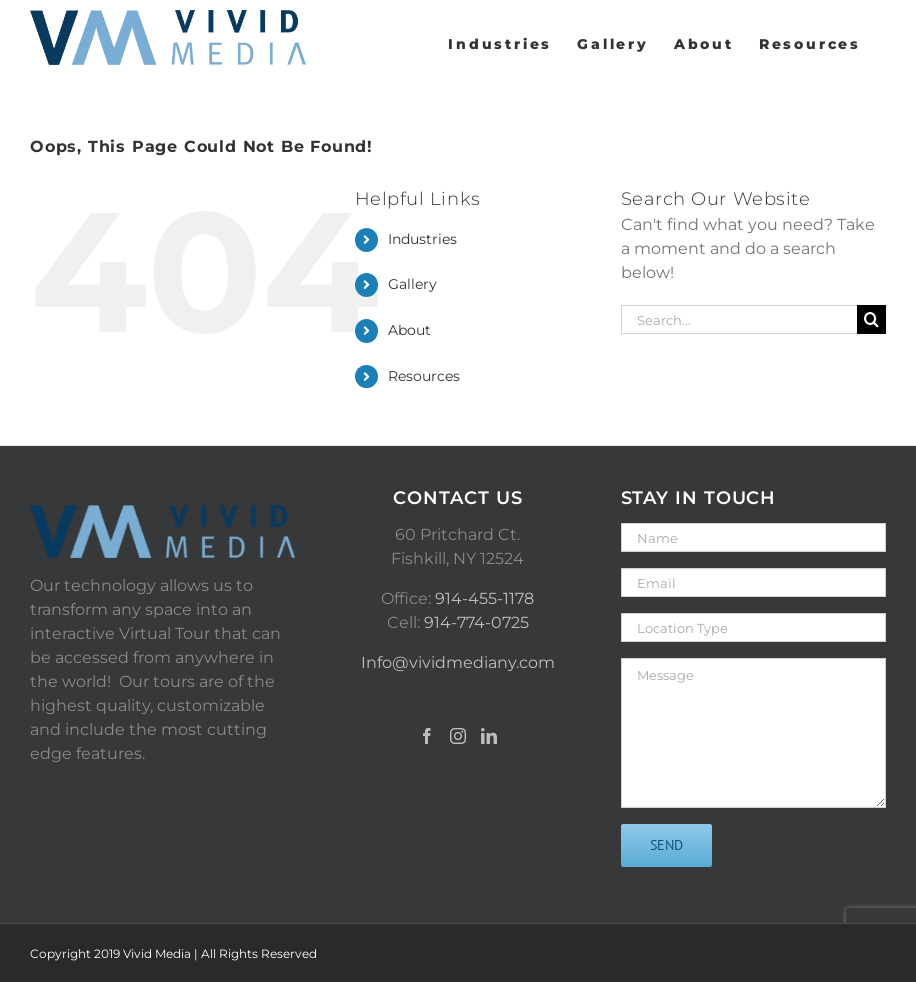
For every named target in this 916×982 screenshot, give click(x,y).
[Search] (871, 319)
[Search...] (739, 319)
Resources (424, 376)
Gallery (412, 284)
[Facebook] (427, 736)
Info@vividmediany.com (458, 662)
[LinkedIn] (489, 736)
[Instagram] (458, 736)
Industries (422, 239)
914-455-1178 (484, 598)
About (409, 330)
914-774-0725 (476, 622)
